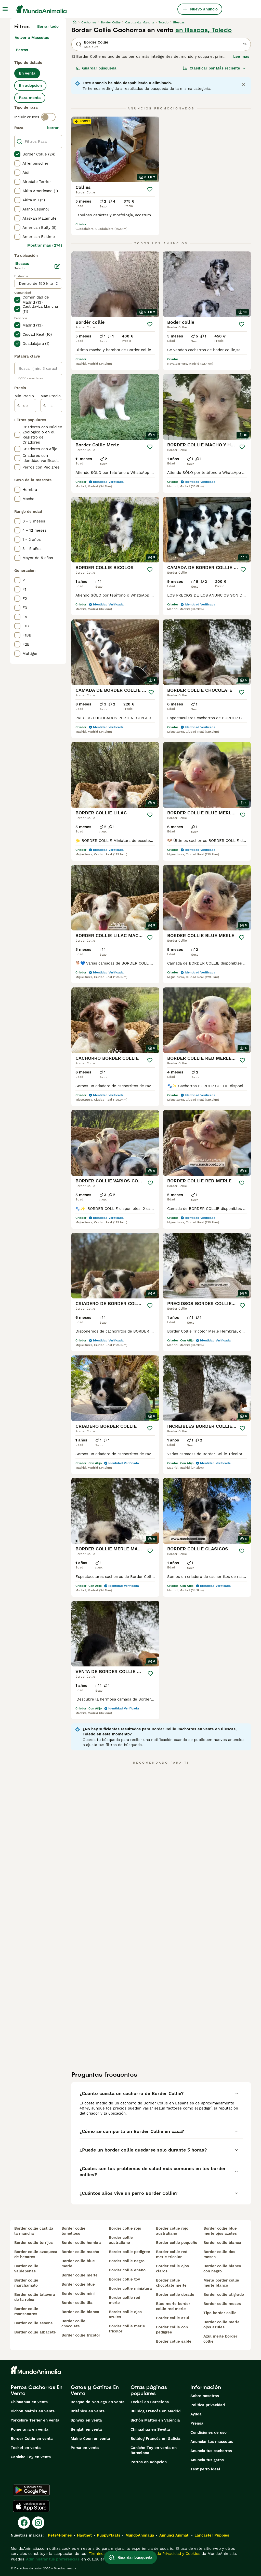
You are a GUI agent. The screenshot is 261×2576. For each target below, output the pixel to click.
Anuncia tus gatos (207, 2460)
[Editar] (57, 266)
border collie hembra (81, 2242)
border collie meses (222, 2303)
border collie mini (78, 2293)
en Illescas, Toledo (203, 30)
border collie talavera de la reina (34, 2297)
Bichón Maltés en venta (33, 2411)
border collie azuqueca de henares (35, 2254)
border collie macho (80, 2251)
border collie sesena (33, 2323)
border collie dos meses (219, 2254)
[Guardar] (150, 189)
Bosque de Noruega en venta (98, 2402)
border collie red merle (124, 2300)
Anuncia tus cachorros (211, 2450)
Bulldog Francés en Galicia (155, 2438)
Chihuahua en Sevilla (150, 2429)
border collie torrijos (33, 2242)
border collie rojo (125, 2228)
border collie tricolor (80, 2335)
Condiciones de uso (208, 2432)
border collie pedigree (129, 2251)
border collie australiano (121, 2240)
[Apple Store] (31, 2506)
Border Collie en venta (32, 2438)
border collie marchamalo (26, 2283)
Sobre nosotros (204, 2396)
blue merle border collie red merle (173, 2306)
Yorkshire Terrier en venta (35, 2420)
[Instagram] (38, 2522)
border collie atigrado (223, 2294)
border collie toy (124, 2279)
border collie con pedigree (172, 2329)
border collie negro (127, 2261)
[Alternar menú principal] (5, 9)
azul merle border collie (220, 2339)
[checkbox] (17, 154)
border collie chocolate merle (171, 2283)
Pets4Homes (60, 2535)
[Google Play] (31, 2490)
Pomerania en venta (29, 2429)
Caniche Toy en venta (31, 2457)
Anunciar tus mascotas (211, 2441)
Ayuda (196, 2414)
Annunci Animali (174, 2535)
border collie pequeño (176, 2242)
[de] (25, 405)
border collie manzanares (26, 2311)
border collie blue (78, 2284)
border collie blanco (80, 2312)
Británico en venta (88, 2411)
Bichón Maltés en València (155, 2420)
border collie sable (173, 2341)
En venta (27, 73)
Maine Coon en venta (90, 2438)
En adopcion (30, 85)
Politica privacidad (207, 2405)
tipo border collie (220, 2313)
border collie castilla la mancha (33, 2231)
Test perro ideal (205, 2469)
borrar (53, 127)
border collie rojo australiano (172, 2231)
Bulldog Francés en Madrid (155, 2411)
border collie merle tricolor (127, 2328)
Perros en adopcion (148, 2462)
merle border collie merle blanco (221, 2283)
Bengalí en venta (86, 2429)
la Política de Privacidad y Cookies (168, 2553)
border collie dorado (175, 2294)
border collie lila (77, 2302)
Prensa (196, 2423)
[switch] (48, 117)
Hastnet (84, 2535)
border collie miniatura (130, 2288)
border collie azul (172, 2318)
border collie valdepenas (26, 2268)
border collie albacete (35, 2332)
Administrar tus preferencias (53, 2559)
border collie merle (79, 2275)
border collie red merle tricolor (171, 2254)
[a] (51, 405)
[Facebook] (24, 2522)
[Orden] (214, 68)
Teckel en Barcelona (149, 2402)
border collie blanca (222, 2242)
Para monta (30, 97)
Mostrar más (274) (44, 245)
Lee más (241, 56)
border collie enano (127, 2270)
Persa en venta (85, 2447)
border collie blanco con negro (222, 2268)
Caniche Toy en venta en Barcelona (153, 2450)
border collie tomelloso (73, 2231)
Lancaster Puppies (211, 2535)
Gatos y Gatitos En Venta (95, 2390)
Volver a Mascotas (32, 37)
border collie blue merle (78, 2263)
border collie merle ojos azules (221, 2324)
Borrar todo (48, 26)
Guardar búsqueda (96, 68)
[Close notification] (244, 84)
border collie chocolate (73, 2323)
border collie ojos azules (125, 2314)
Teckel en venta (26, 2447)
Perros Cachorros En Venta (36, 2390)
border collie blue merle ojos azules (220, 2231)
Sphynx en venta (86, 2420)
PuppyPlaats (108, 2535)
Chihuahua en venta (29, 2402)
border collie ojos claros (172, 2268)
